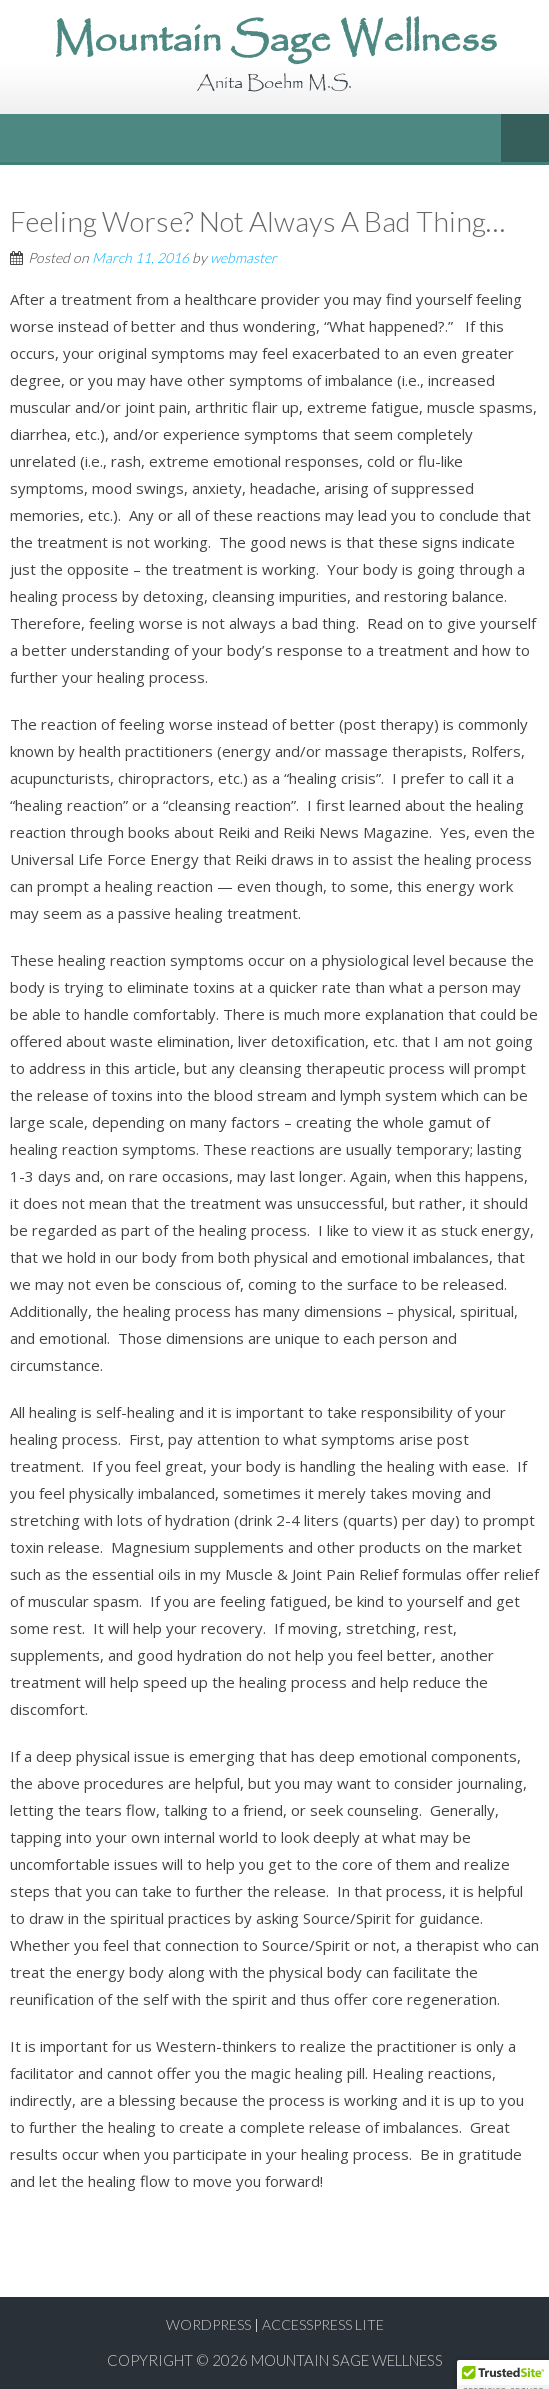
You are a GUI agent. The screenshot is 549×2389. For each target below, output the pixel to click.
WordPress (208, 2324)
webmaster (243, 257)
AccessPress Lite (323, 2324)
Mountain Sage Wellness (347, 2360)
